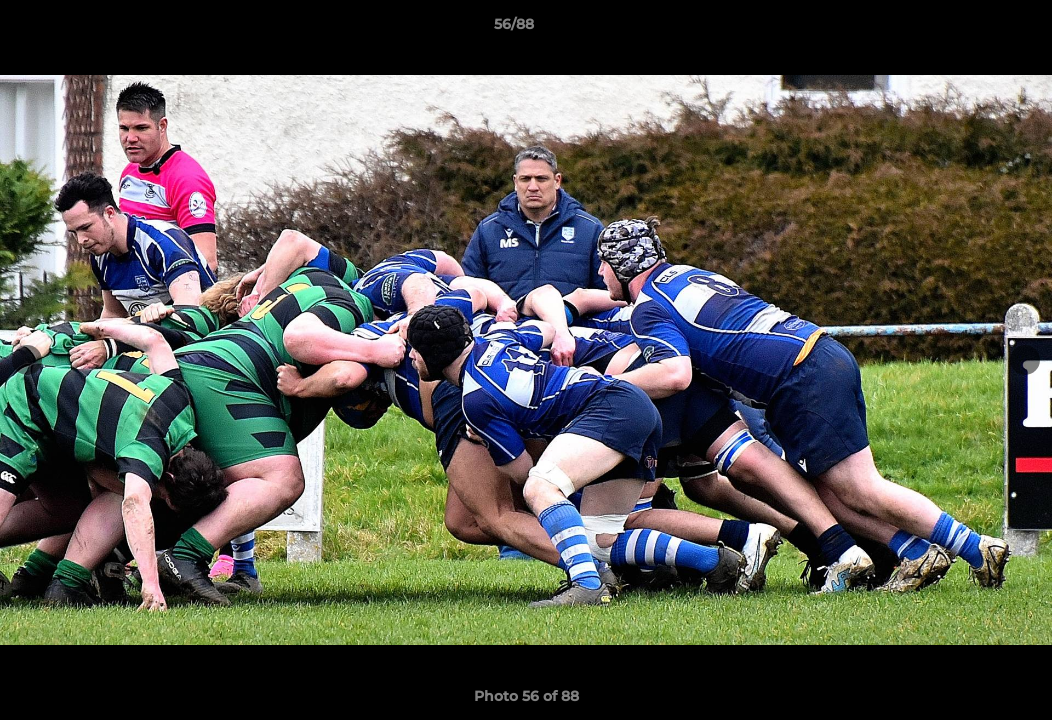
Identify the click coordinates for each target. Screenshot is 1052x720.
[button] (968, 29)
